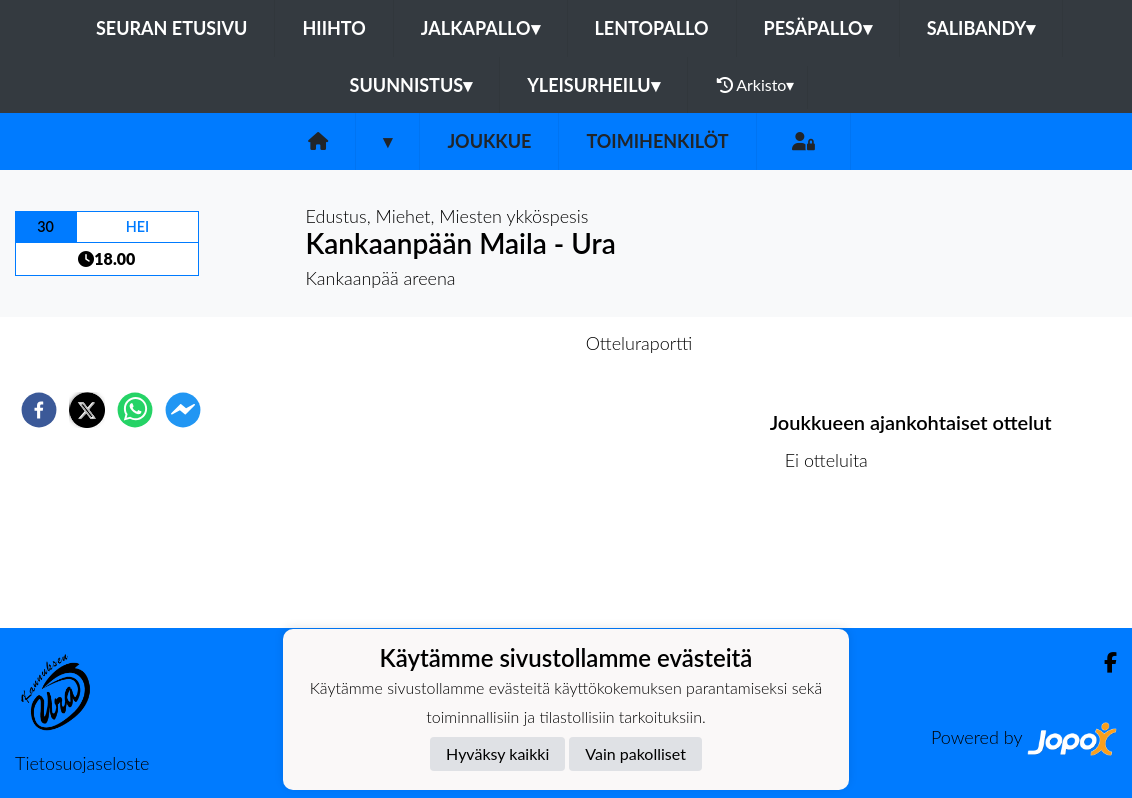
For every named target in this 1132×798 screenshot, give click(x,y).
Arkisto (756, 85)
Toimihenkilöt (657, 141)
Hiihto (333, 28)
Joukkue (489, 141)
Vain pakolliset (635, 753)
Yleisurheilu (593, 85)
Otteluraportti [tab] (639, 343)
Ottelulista (834, 560)
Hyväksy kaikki (497, 753)
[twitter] (87, 410)
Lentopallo (652, 28)
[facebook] (39, 410)
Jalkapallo (480, 28)
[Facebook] (1102, 662)
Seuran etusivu (172, 28)
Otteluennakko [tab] (497, 343)
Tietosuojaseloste (82, 763)
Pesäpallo (818, 28)
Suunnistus (411, 85)
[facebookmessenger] (183, 410)
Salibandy (981, 28)
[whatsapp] (135, 410)
